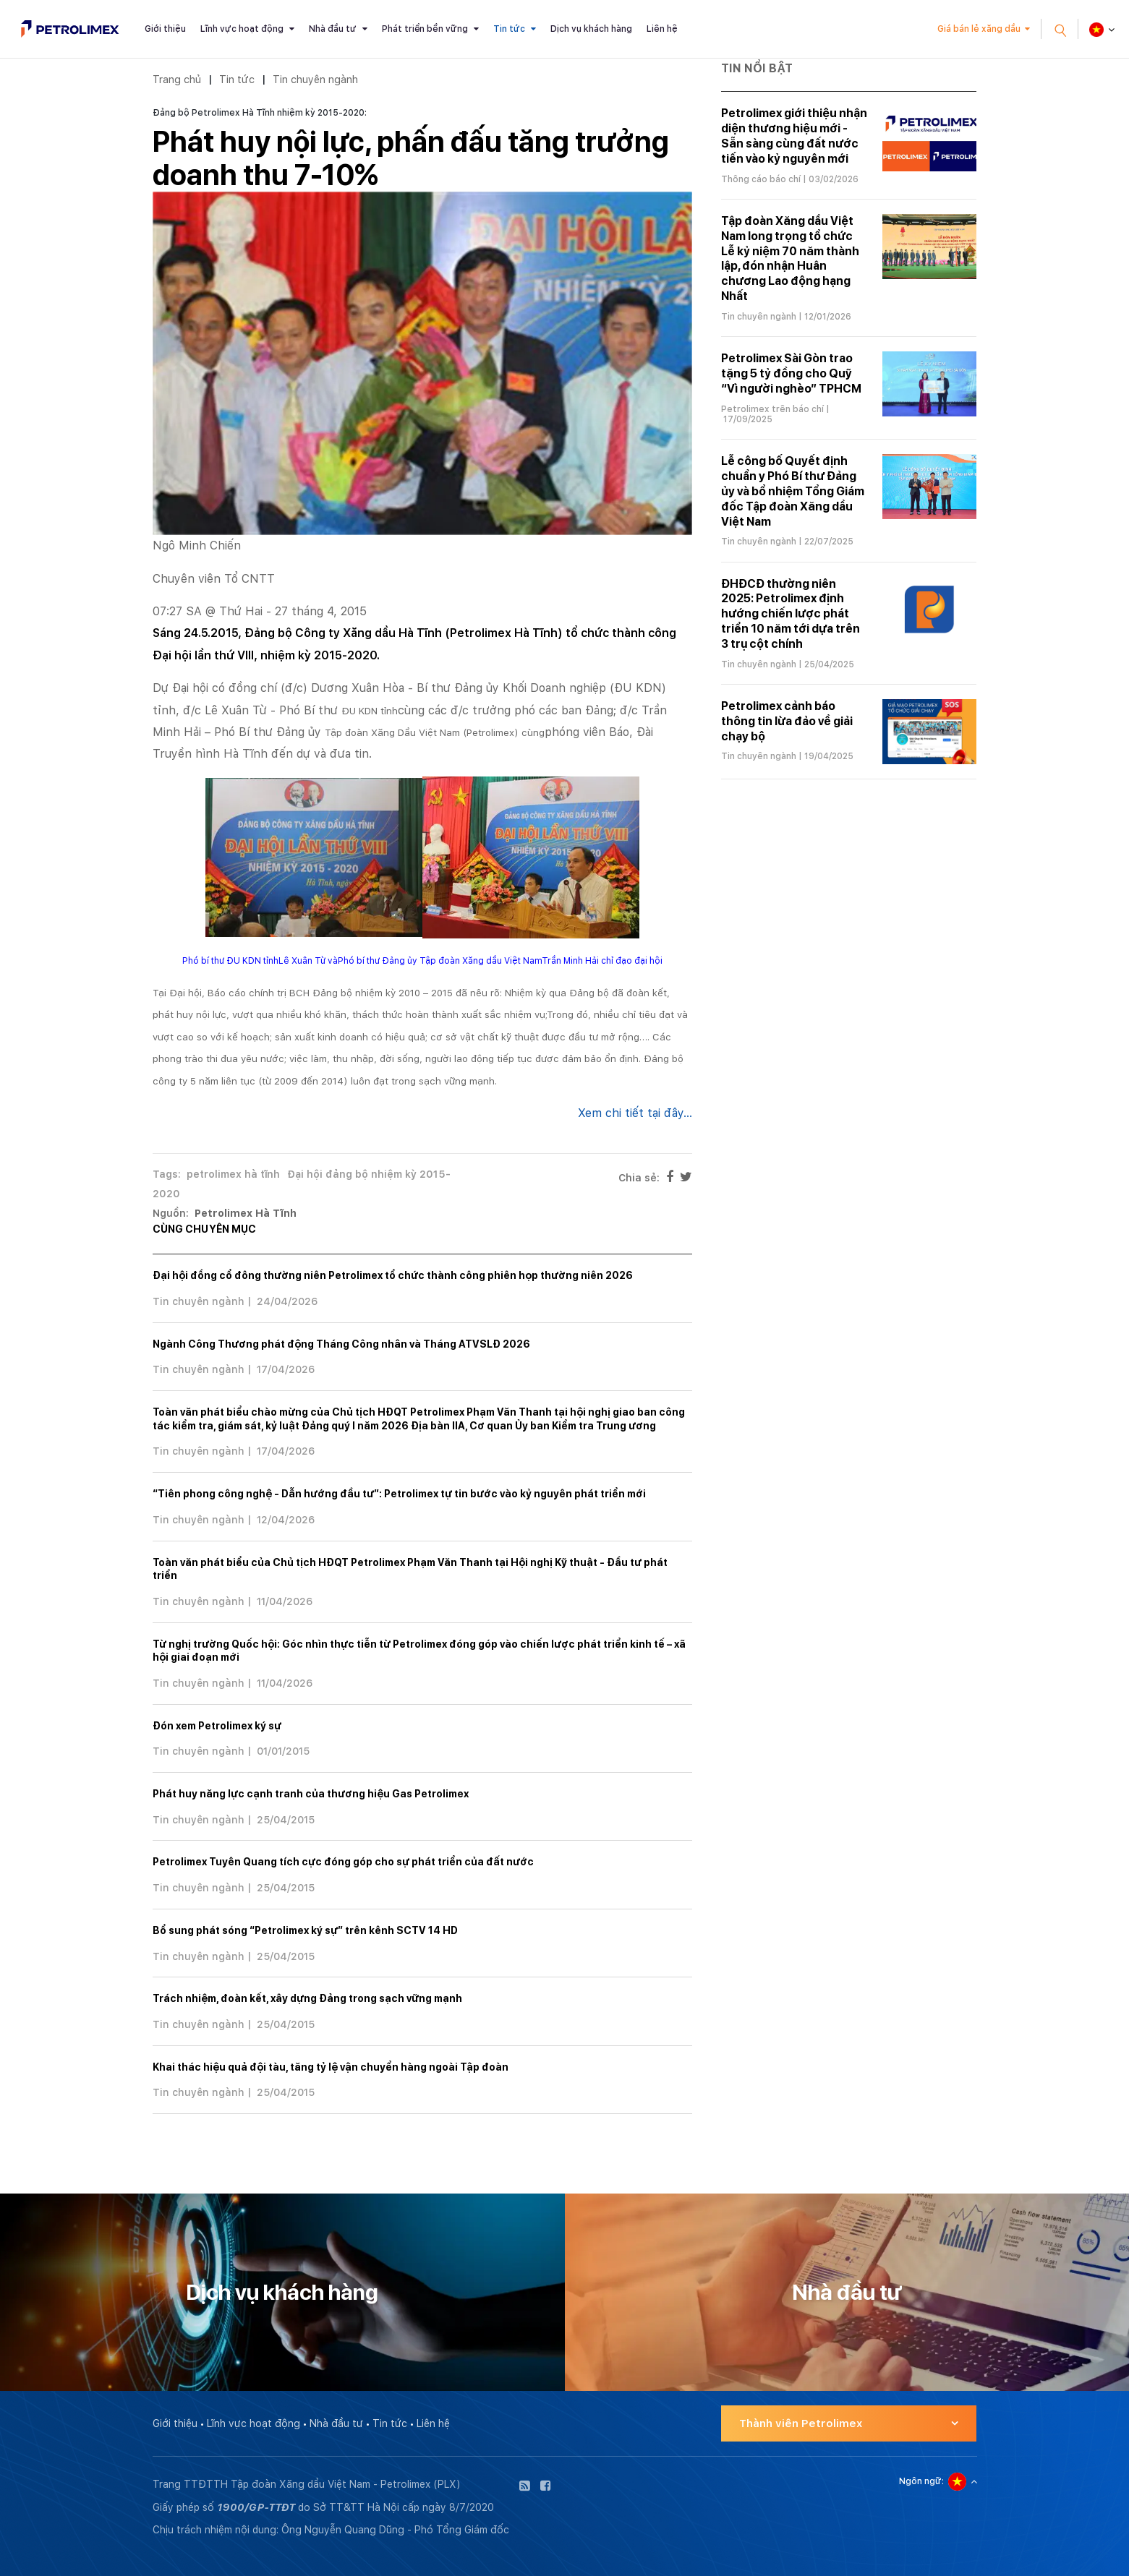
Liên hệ (662, 29)
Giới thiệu (165, 29)
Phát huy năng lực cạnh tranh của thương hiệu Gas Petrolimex (311, 1794)
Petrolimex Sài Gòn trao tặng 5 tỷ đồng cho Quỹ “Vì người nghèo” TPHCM (791, 373)
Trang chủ (177, 79)
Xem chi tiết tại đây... (635, 1113)
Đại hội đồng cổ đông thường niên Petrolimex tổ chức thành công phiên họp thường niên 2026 (393, 1275)
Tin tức (509, 29)
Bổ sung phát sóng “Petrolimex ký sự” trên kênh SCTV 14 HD (305, 1930)
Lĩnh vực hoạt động (242, 29)
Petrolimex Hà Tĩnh (246, 1213)
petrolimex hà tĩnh (233, 1174)
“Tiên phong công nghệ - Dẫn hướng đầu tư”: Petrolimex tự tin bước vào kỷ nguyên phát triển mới (399, 1493)
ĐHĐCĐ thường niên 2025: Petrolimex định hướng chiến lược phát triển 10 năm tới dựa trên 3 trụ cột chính (790, 614)
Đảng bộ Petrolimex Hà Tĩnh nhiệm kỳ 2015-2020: (260, 113)
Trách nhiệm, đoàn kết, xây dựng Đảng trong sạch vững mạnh (307, 1998)
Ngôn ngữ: (921, 2481)
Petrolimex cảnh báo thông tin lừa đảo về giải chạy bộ (787, 721)
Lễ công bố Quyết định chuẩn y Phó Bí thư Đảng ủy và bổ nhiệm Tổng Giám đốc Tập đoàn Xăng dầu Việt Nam (792, 491)
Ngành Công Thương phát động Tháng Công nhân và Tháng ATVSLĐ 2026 (341, 1344)
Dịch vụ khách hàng (591, 29)
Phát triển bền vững (425, 29)
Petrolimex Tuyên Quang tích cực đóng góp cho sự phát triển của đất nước (343, 1861)
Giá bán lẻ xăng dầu (979, 29)
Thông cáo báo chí (761, 179)
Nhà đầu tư (333, 29)
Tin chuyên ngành (315, 79)
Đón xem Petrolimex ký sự (217, 1726)
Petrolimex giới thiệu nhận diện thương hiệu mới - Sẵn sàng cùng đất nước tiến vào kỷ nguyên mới (794, 135)
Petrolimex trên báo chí (772, 409)
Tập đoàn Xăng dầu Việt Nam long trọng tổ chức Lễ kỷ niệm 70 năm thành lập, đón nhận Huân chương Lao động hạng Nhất (790, 258)
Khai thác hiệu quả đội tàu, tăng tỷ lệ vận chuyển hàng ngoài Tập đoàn (330, 2067)
